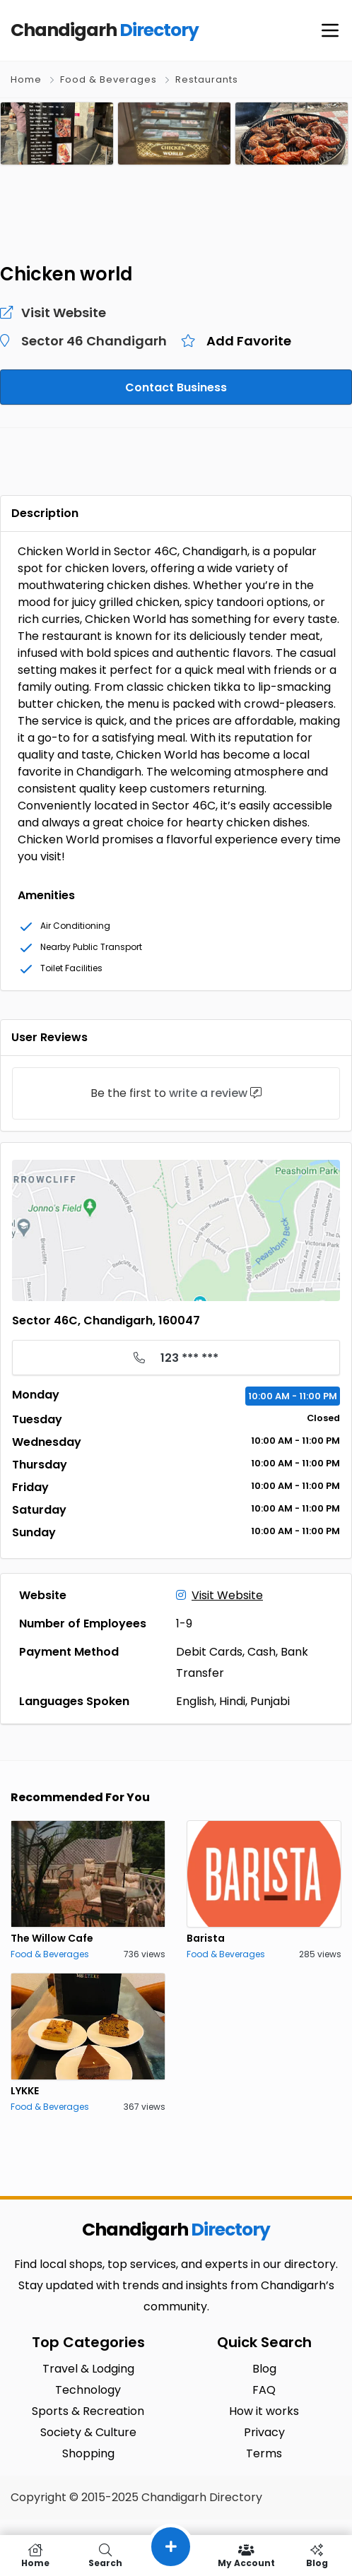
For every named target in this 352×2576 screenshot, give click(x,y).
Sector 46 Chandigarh (94, 341)
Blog (316, 2556)
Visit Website (219, 1595)
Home (26, 79)
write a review (208, 1093)
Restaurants (206, 79)
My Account (246, 2556)
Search (106, 2556)
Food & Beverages (108, 79)
